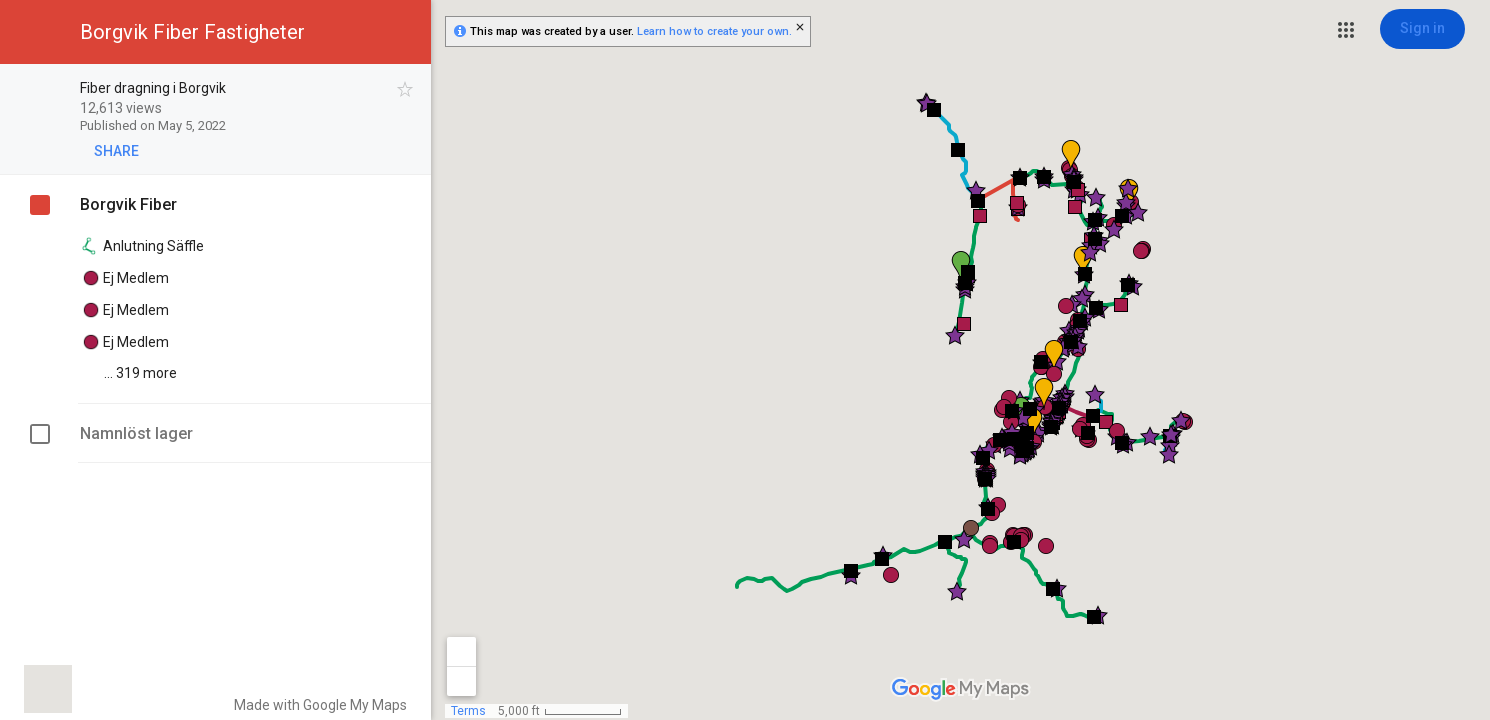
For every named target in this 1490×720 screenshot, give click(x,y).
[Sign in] (1422, 29)
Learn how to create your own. (714, 31)
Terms (468, 711)
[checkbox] (405, 89)
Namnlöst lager (136, 433)
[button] (1346, 30)
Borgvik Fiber (128, 204)
